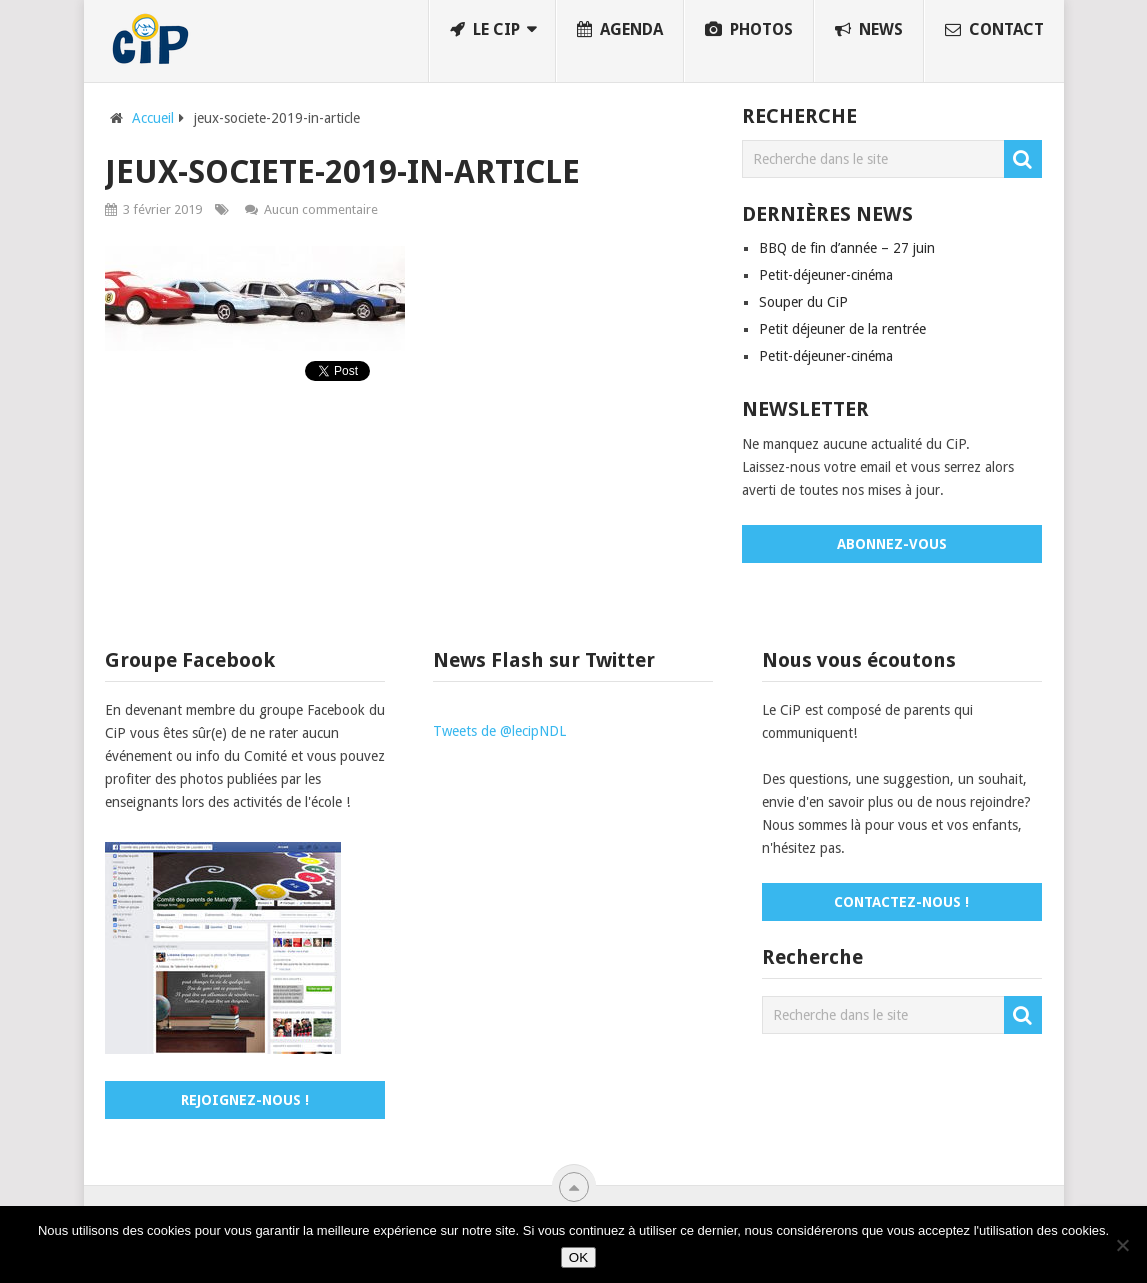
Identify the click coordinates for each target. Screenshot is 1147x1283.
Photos (749, 29)
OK (578, 1257)
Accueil (153, 118)
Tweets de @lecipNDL (499, 731)
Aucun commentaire (321, 209)
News (869, 29)
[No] (1122, 1245)
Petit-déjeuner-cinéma (826, 275)
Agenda (620, 29)
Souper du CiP (803, 302)
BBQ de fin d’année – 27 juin (847, 248)
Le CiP (485, 29)
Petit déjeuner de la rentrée (842, 329)
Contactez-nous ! (901, 902)
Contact (994, 29)
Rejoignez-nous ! (245, 1100)
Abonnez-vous (892, 544)
